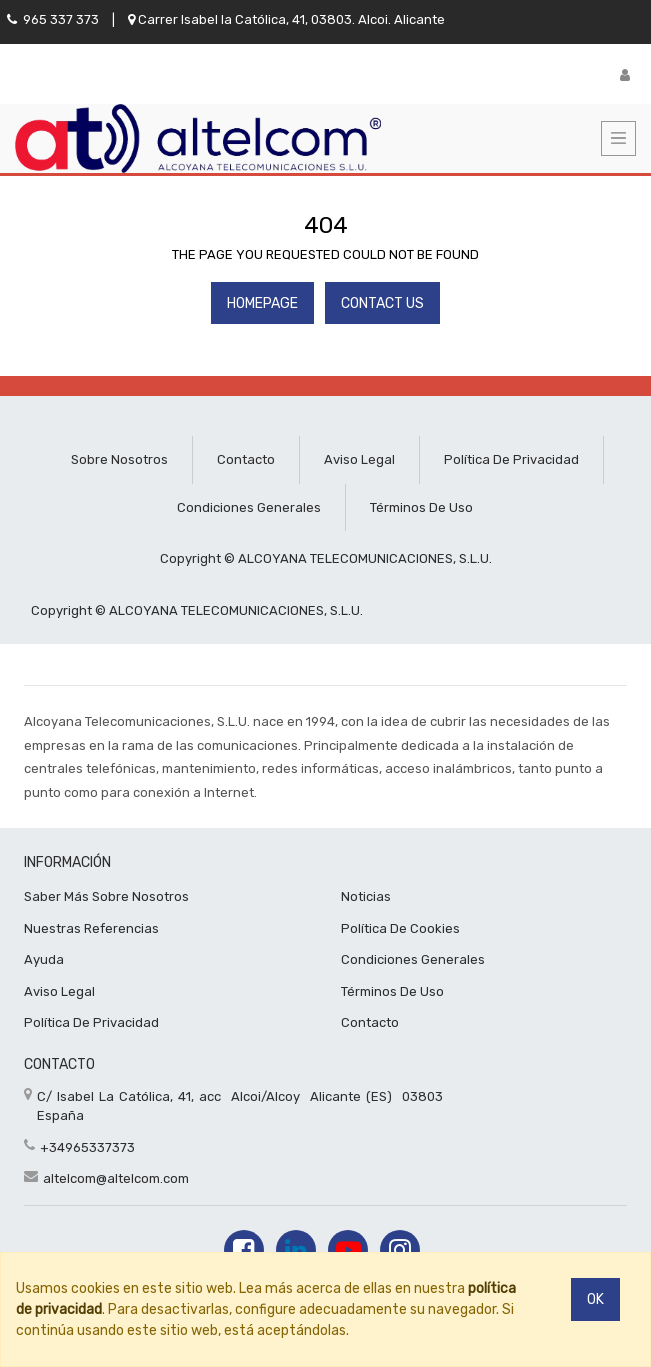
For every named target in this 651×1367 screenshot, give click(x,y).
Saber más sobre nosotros (106, 896)
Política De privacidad (91, 1022)
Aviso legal (359, 459)
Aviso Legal (59, 991)
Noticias (366, 896)
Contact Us (382, 303)
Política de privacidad (511, 459)
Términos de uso (421, 507)
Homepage (262, 303)
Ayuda (44, 959)
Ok (595, 1299)
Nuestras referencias (91, 928)
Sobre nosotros (119, 459)
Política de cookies (400, 928)
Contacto (246, 459)
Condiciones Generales (413, 959)
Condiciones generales (249, 507)
